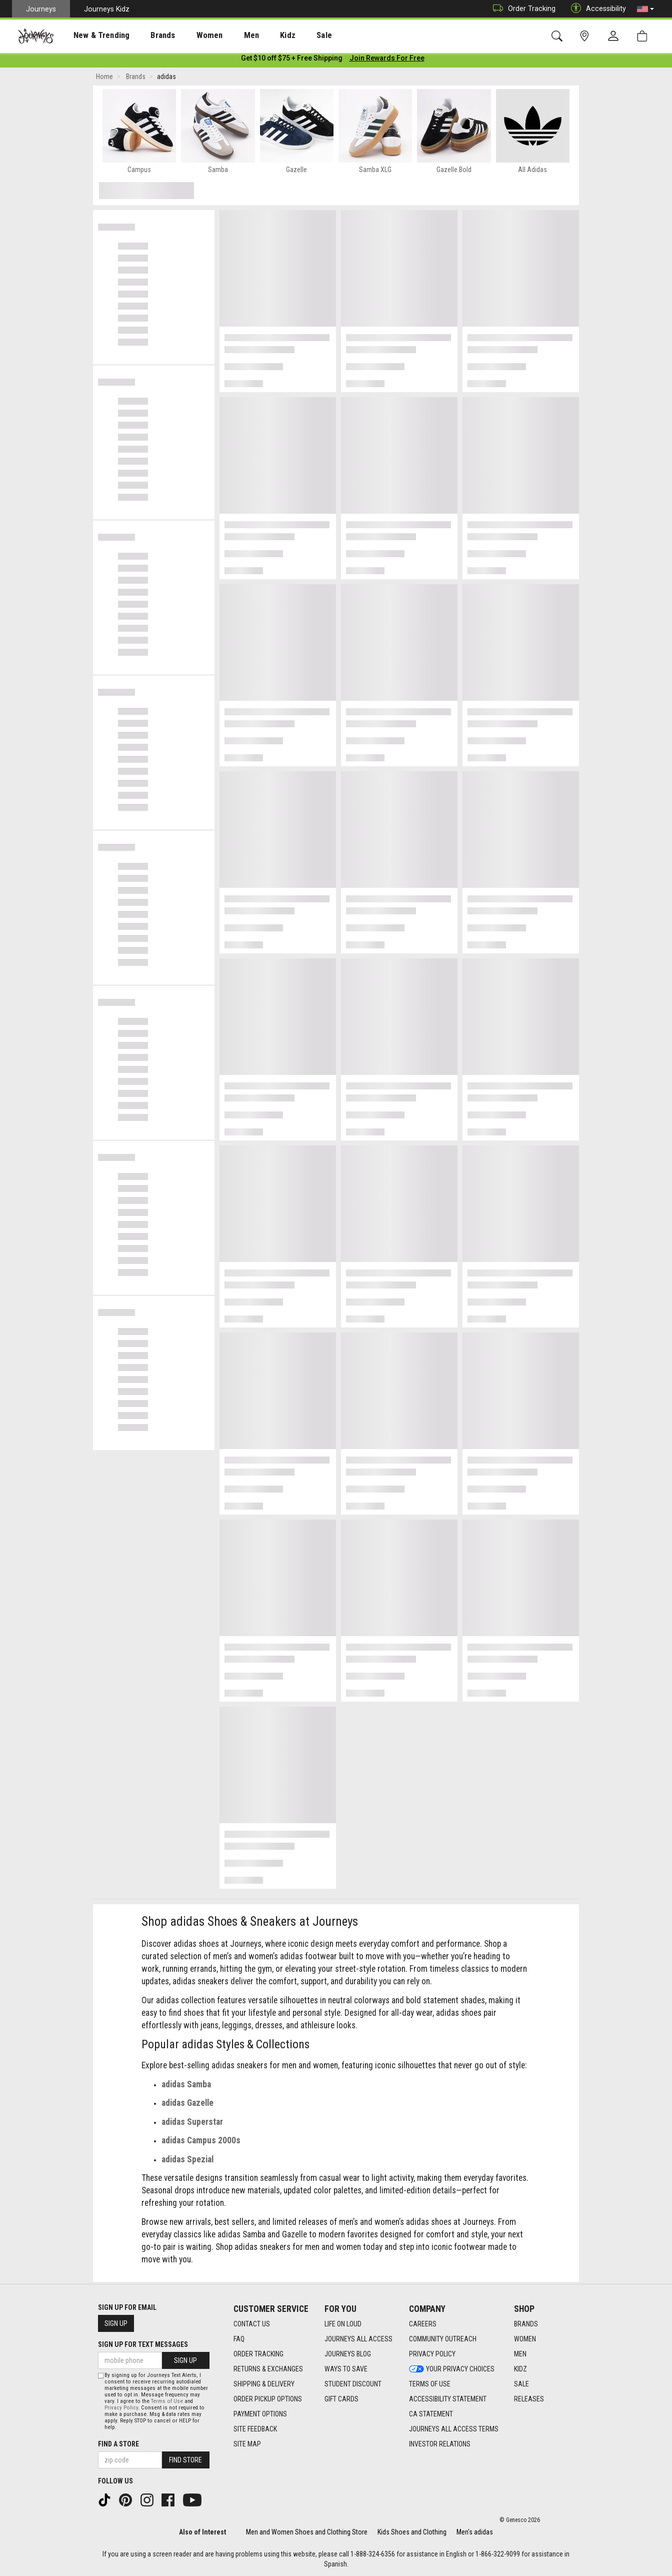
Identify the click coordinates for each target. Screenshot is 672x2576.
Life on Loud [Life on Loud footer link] (343, 2324)
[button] (645, 9)
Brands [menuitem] (147, 35)
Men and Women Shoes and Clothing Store (307, 2532)
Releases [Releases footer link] (529, 2399)
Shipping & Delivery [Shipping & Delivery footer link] (264, 2384)
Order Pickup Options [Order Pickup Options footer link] (268, 2399)
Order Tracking (522, 9)
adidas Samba (186, 2086)
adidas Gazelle (188, 2105)
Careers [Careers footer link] (422, 2324)
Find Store (185, 2460)
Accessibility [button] (596, 9)
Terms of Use (167, 2401)
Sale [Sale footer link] (521, 2384)
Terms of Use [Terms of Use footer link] (429, 2384)
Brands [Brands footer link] (526, 2324)
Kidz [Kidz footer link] (520, 2369)
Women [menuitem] (188, 35)
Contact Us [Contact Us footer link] (252, 2324)
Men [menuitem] (225, 35)
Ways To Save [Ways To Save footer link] (346, 2369)
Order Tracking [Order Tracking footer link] (259, 2354)
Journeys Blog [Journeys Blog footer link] (347, 2354)
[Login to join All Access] (291, 60)
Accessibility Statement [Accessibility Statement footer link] (447, 2399)
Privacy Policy (121, 2407)
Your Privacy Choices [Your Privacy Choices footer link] (451, 2369)
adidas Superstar (192, 2124)
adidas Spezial (188, 2161)
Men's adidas (474, 2532)
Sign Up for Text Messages (143, 2344)
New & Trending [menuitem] (92, 35)
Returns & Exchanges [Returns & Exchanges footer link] (268, 2369)
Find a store (118, 2444)
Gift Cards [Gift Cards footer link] (341, 2399)
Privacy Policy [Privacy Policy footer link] (432, 2354)
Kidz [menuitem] (257, 35)
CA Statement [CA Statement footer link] (431, 2414)
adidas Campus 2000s (201, 2142)
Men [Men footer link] (520, 2354)
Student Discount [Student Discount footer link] (353, 2384)
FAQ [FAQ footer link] (239, 2339)
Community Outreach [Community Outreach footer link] (442, 2339)
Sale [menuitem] (289, 35)
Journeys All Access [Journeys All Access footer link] (358, 2339)
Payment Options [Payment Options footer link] (260, 2414)
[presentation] (93, 35)
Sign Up (116, 2323)
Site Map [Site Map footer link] (247, 2444)
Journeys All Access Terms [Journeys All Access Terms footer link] (453, 2429)
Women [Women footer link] (525, 2339)
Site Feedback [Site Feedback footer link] (255, 2429)
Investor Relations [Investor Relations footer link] (439, 2444)
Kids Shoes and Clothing (412, 2532)
